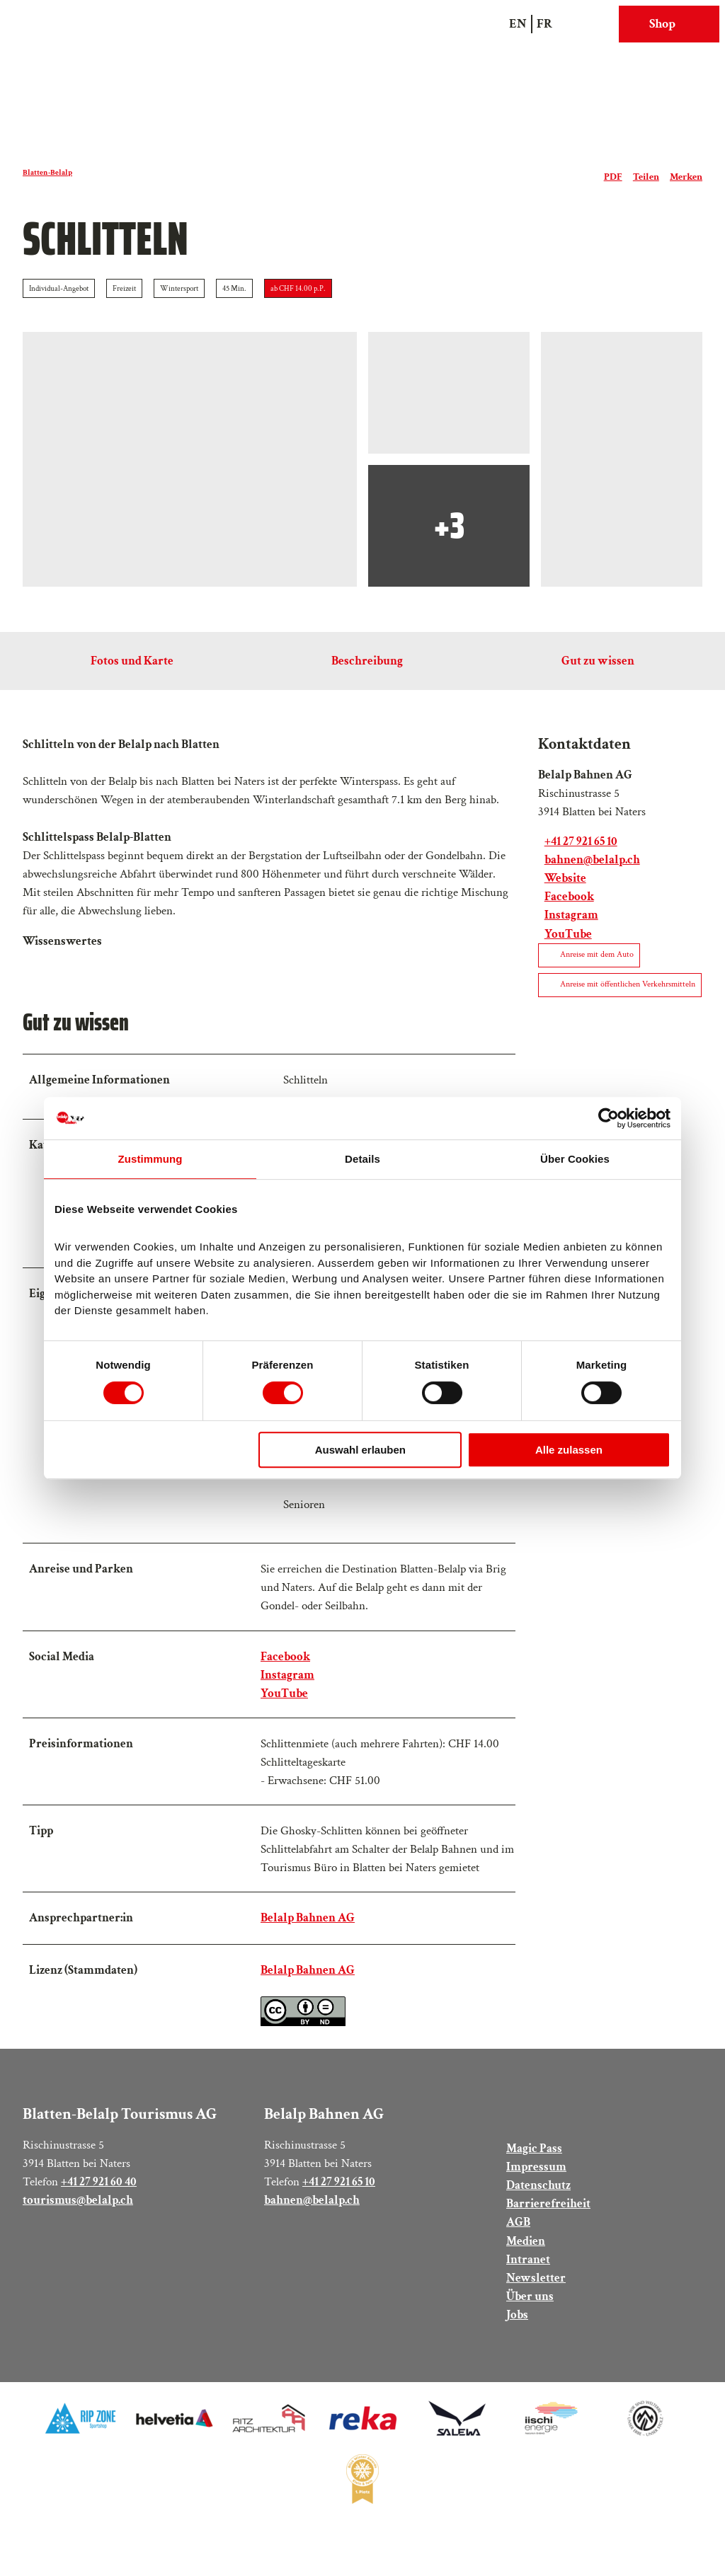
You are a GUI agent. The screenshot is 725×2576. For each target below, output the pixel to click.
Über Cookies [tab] (575, 1159)
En (518, 24)
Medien (525, 2256)
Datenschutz (538, 2201)
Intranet (528, 2275)
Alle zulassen (569, 1450)
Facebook (285, 1665)
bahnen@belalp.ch (312, 2216)
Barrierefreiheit (548, 2220)
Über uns (530, 2312)
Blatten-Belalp (47, 172)
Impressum (536, 2183)
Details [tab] (362, 1159)
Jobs (517, 2331)
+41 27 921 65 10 (338, 2198)
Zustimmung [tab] (150, 1159)
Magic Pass (534, 2164)
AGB (518, 2238)
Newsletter (536, 2294)
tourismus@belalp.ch (78, 2216)
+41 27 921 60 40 (99, 2198)
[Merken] (686, 173)
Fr (544, 24)
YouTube (284, 1702)
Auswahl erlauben (360, 1450)
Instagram (287, 1684)
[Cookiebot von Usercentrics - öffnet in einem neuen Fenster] (608, 1118)
